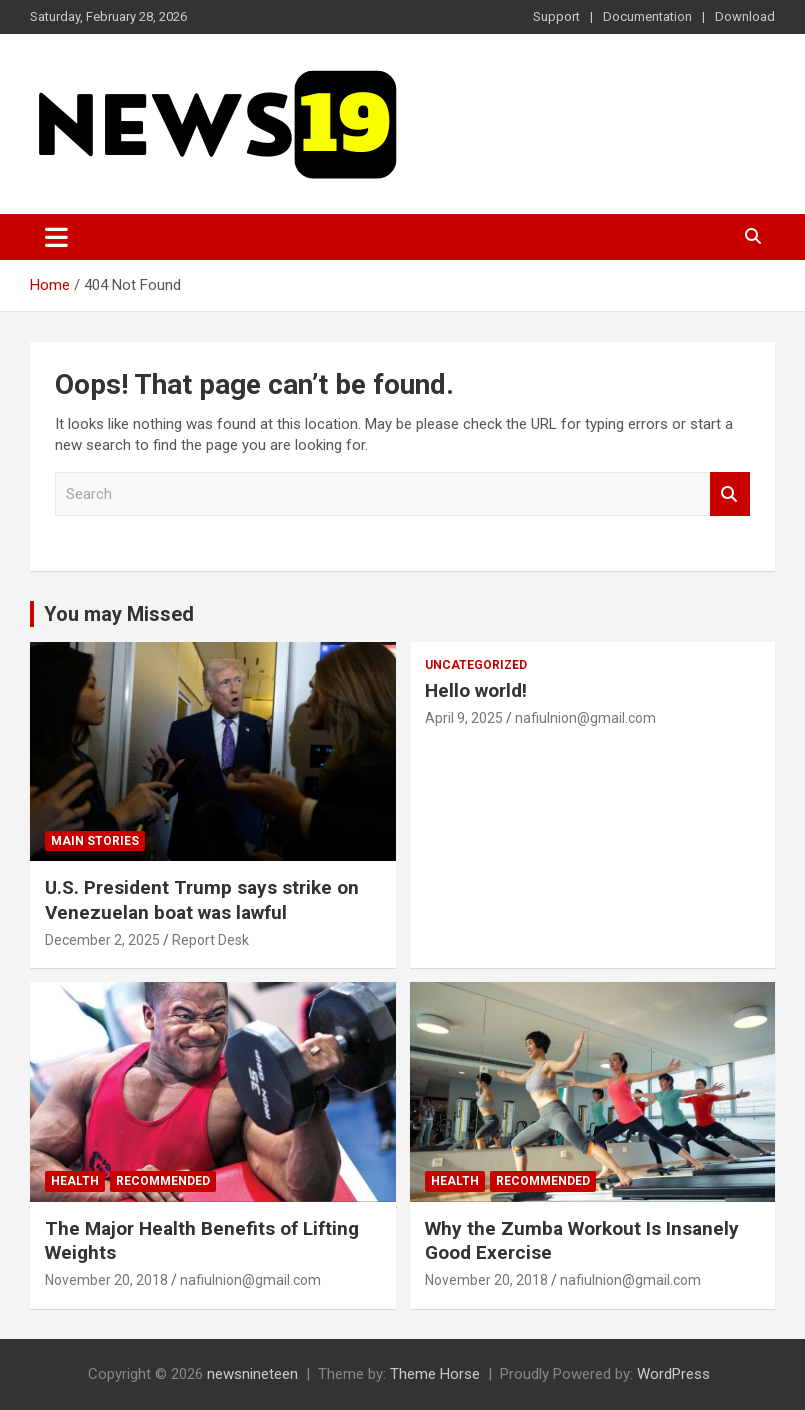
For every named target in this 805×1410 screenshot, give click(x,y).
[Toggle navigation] (56, 237)
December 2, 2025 (102, 940)
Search (730, 494)
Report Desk (210, 940)
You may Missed (119, 614)
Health (75, 1181)
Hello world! (476, 690)
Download (745, 16)
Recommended (163, 1181)
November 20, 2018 (106, 1280)
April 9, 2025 (464, 718)
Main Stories (95, 841)
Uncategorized (476, 665)
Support (556, 16)
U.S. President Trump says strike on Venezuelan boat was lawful (202, 900)
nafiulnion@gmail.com (585, 718)
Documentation (647, 16)
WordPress (673, 1374)
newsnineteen (252, 1374)
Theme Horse (435, 1374)
